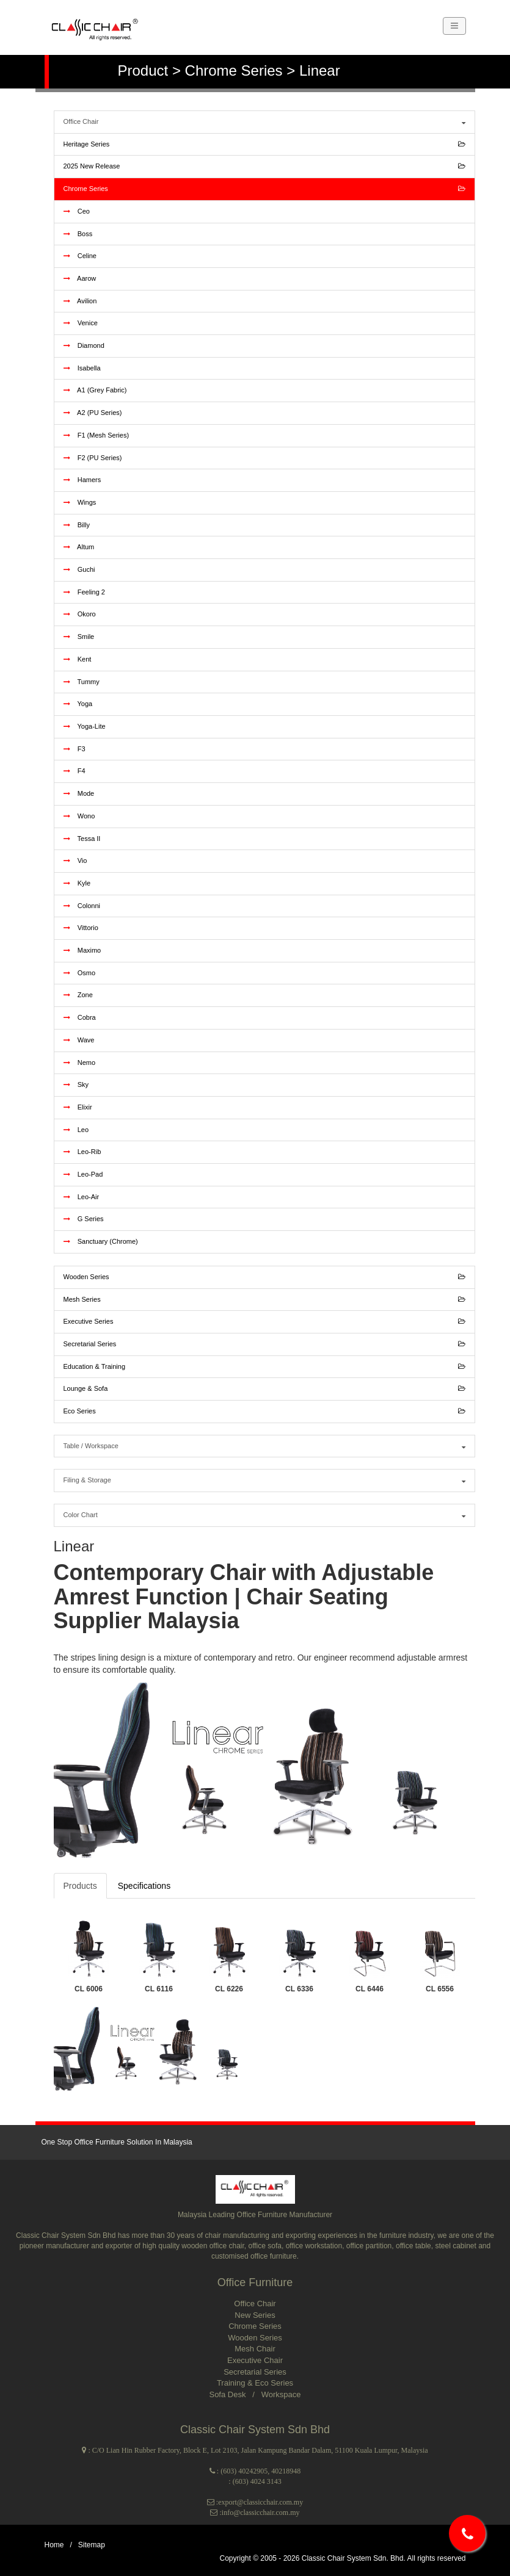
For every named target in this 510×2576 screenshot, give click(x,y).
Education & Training (264, 1367)
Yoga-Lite (85, 726)
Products (80, 1886)
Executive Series (264, 1322)
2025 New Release (264, 166)
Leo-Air (82, 1196)
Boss (78, 233)
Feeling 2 (84, 592)
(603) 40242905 (244, 2471)
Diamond (84, 345)
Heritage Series (264, 145)
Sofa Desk (228, 2394)
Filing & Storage (264, 1480)
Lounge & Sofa (264, 1389)
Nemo (80, 1062)
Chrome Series (264, 189)
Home (54, 2545)
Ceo (77, 211)
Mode (79, 793)
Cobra (80, 1017)
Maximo (82, 950)
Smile (79, 636)
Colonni (82, 905)
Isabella (82, 368)
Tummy (82, 681)
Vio (75, 860)
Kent (78, 659)
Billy (77, 525)
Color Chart (264, 1515)
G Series (84, 1218)
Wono (79, 816)
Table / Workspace (264, 1446)
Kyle (77, 883)
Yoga (78, 703)
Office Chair (264, 122)
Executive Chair (255, 2360)
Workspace (281, 2394)
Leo (76, 1129)
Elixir (78, 1107)
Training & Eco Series (255, 2382)
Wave (79, 1040)
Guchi (79, 569)
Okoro (80, 614)
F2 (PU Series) (93, 457)
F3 (75, 748)
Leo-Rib (82, 1151)
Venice (81, 323)
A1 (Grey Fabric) (95, 390)
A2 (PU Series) (93, 412)
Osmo (80, 972)
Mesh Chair (255, 2348)
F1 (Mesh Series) (96, 435)
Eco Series (264, 1411)
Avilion (80, 301)
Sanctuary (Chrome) (101, 1241)
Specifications (144, 1886)
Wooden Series (264, 1277)
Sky (76, 1084)
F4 (75, 770)
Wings (80, 502)
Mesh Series (264, 1300)
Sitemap (91, 2545)
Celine (80, 255)
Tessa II (82, 838)
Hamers (82, 479)
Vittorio (81, 927)
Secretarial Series (264, 1344)
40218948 (286, 2471)
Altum (79, 546)
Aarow (80, 278)
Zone (78, 994)
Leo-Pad (83, 1174)
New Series (255, 2315)
